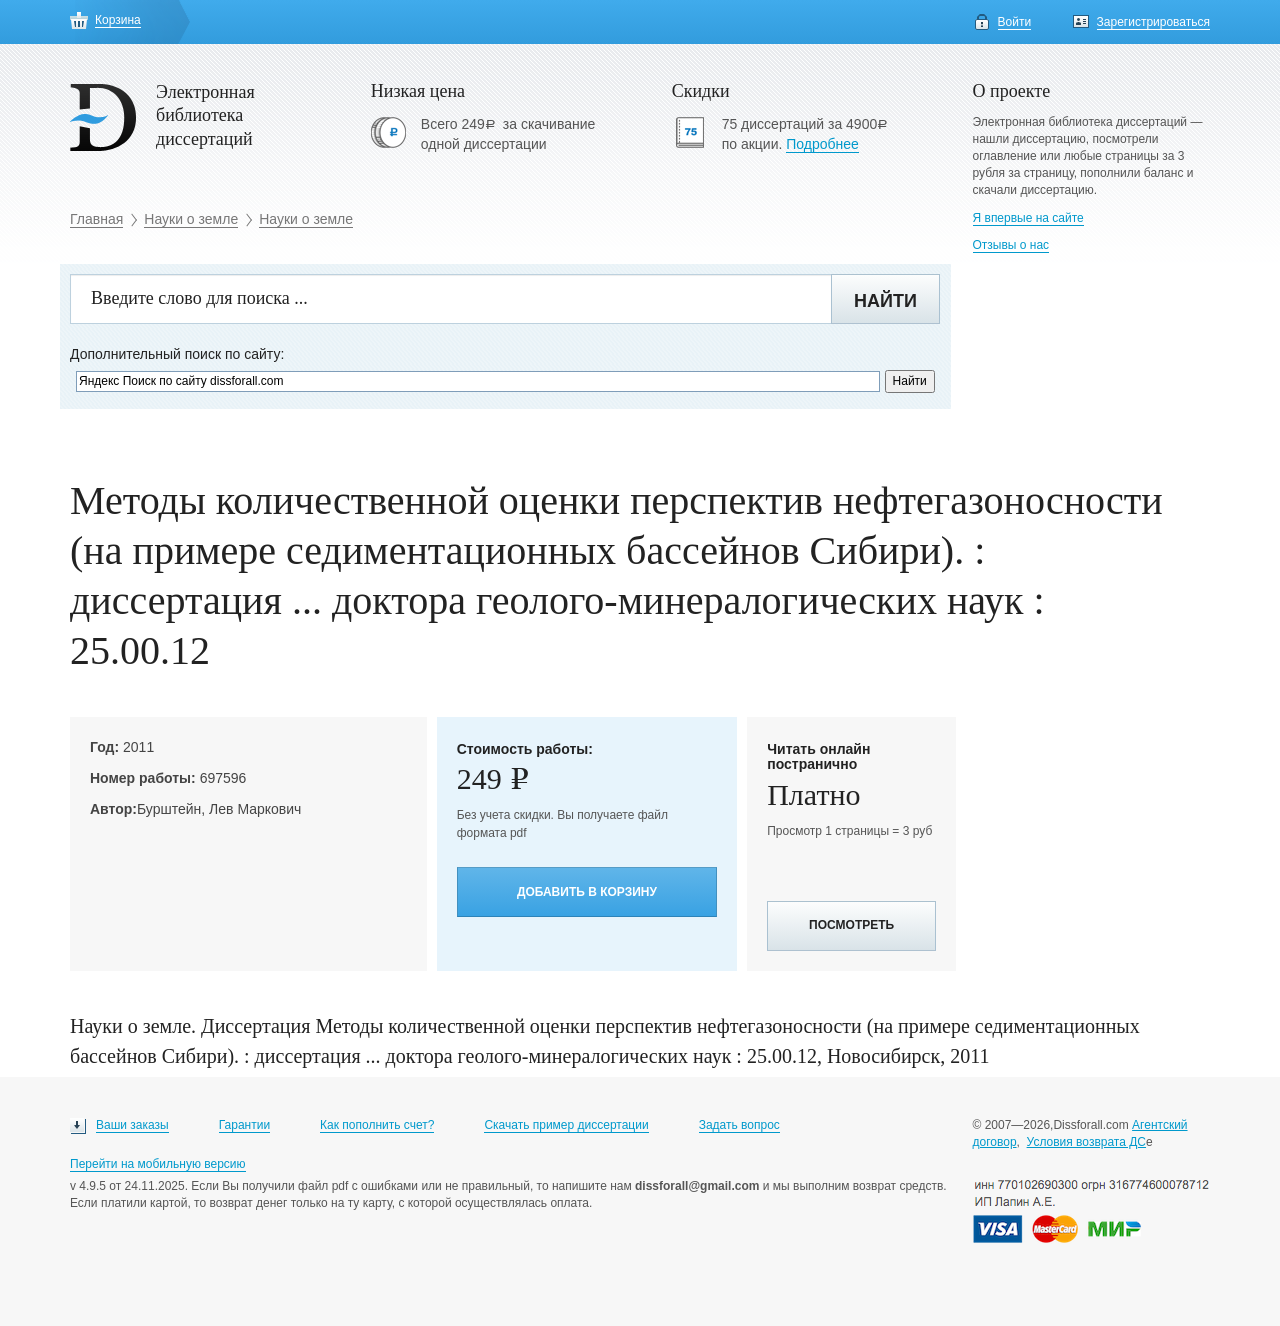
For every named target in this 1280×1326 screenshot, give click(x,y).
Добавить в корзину (587, 892)
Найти (885, 301)
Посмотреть (851, 925)
